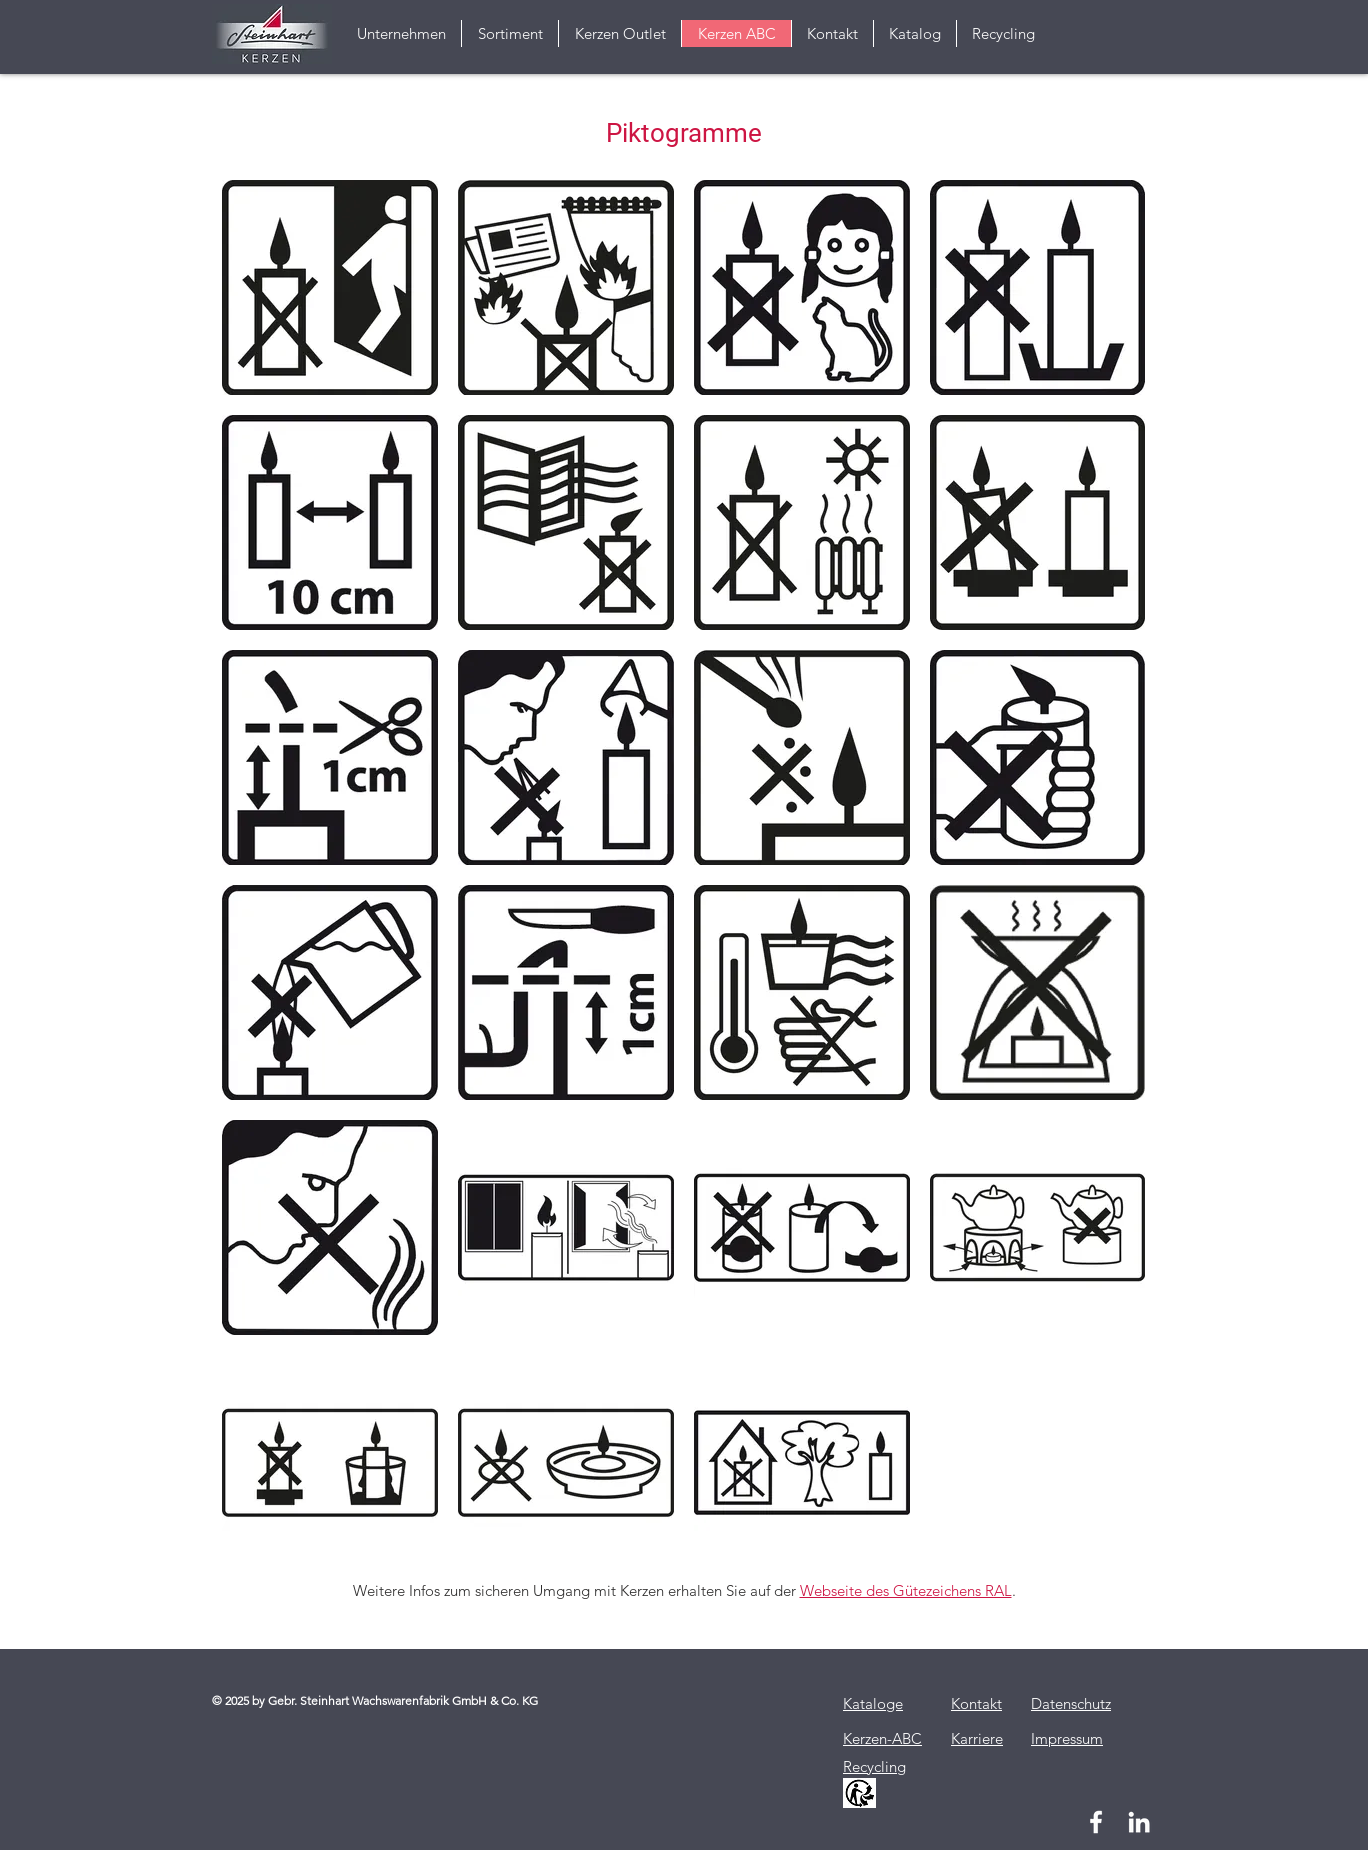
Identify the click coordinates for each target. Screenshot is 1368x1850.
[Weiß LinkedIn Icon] (1139, 1822)
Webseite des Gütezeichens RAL (906, 1590)
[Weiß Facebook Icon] (1096, 1822)
